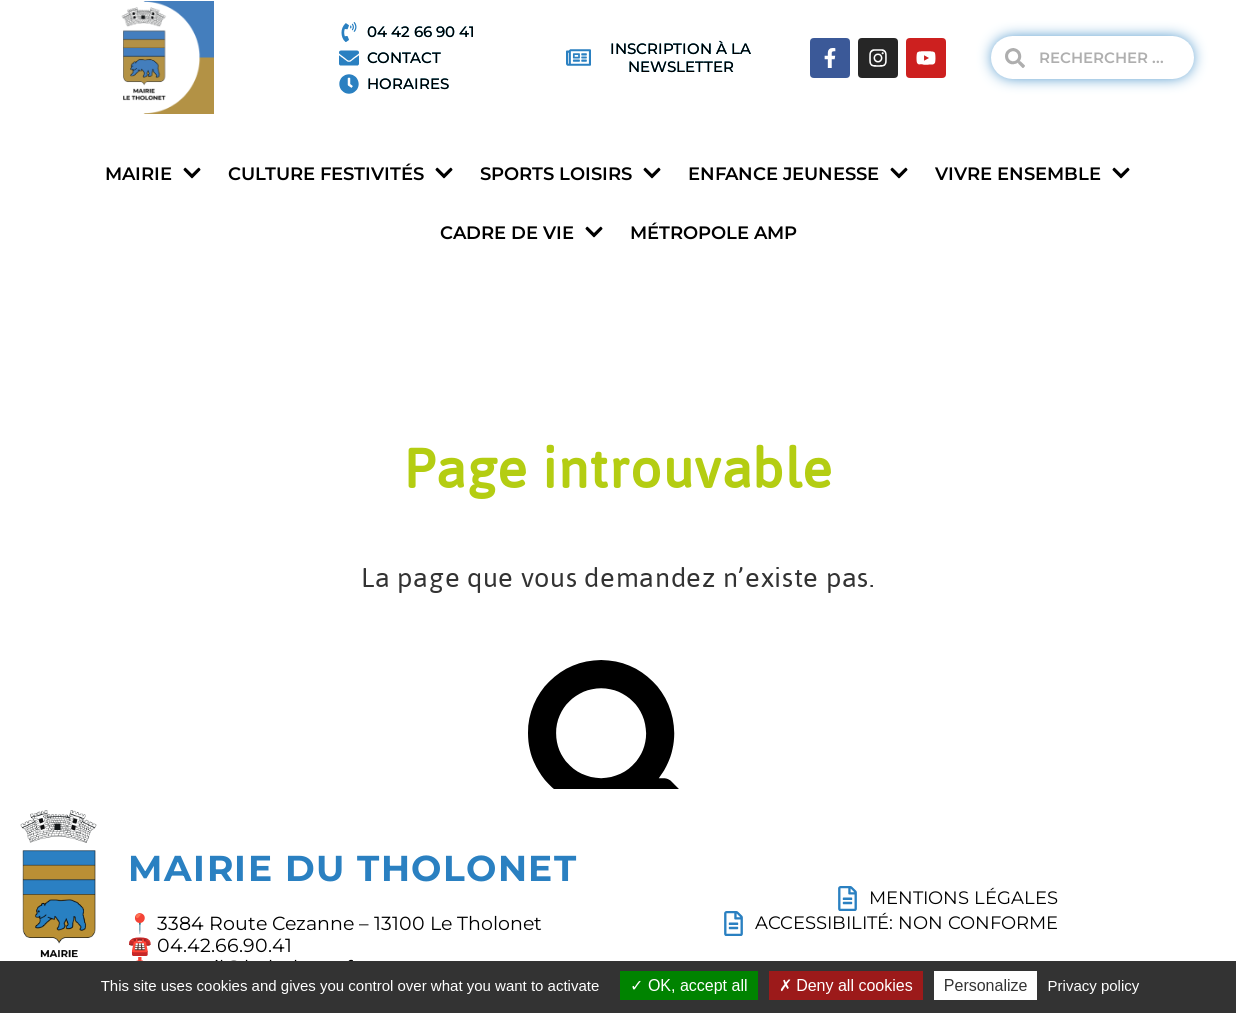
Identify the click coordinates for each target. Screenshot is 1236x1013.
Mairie (153, 174)
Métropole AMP (713, 233)
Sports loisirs (571, 174)
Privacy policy (1094, 985)
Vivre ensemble (1033, 174)
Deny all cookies (846, 985)
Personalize (986, 985)
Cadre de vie (522, 233)
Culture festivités (341, 174)
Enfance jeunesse (798, 174)
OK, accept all (688, 985)
